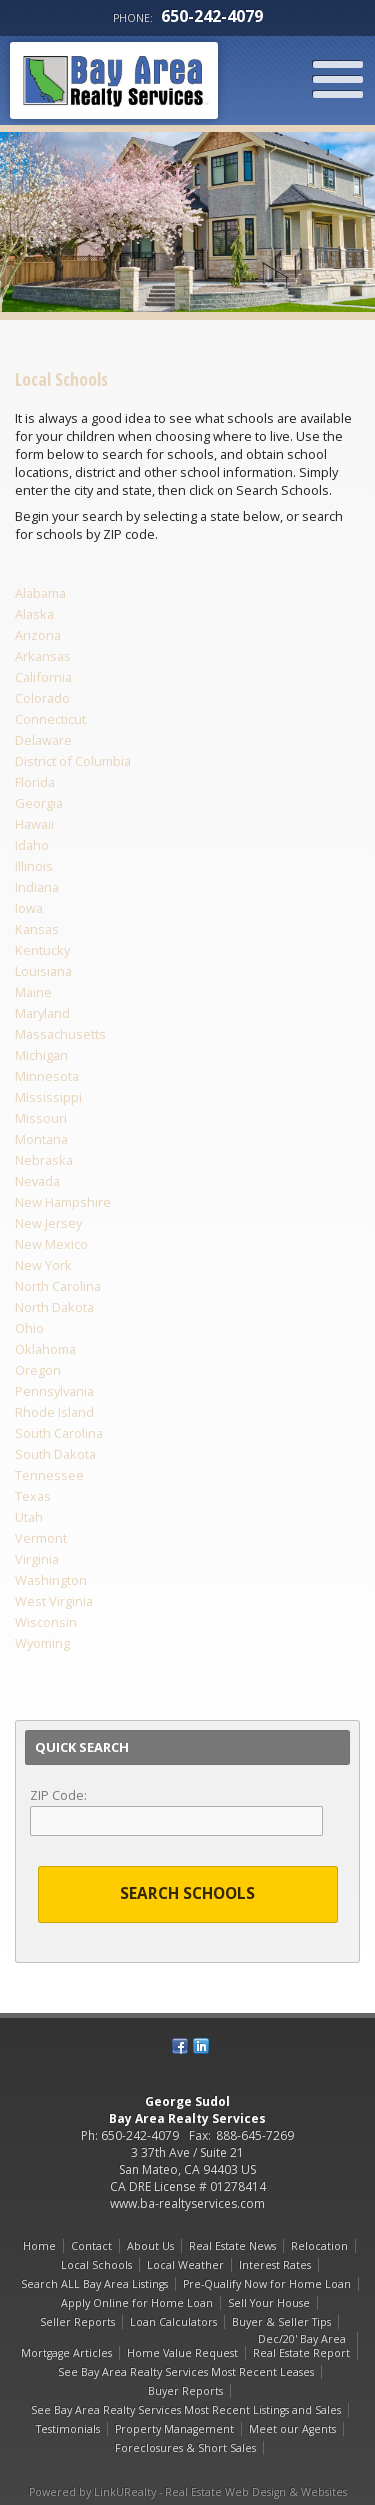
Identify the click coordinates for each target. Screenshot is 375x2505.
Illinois (34, 866)
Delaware (43, 740)
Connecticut (50, 719)
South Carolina (59, 1433)
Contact (91, 2246)
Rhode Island (54, 1412)
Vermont (41, 1538)
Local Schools (96, 2265)
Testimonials (68, 2429)
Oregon (38, 1370)
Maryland (42, 1013)
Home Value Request (182, 2353)
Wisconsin (46, 1622)
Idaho (32, 845)
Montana (41, 1139)
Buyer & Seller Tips (281, 2322)
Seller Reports (77, 2322)
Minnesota (47, 1076)
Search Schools (187, 1893)
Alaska (34, 614)
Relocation (319, 2246)
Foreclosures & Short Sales (185, 2448)
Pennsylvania (54, 1391)
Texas (33, 1496)
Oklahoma (45, 1349)
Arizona (38, 635)
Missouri (41, 1118)
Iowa (29, 908)
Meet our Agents (292, 2429)
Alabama (40, 593)
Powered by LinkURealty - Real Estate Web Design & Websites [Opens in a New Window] (188, 2492)
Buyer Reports (185, 2391)
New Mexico (51, 1244)
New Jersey (48, 1223)
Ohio (29, 1328)
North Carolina (58, 1286)
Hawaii (34, 824)
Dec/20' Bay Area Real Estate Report (301, 2346)
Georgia (39, 803)
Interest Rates (275, 2265)
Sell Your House (269, 2303)
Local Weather (185, 2265)
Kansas (37, 929)
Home (39, 2246)
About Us (150, 2246)
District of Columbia (73, 761)
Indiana (37, 887)
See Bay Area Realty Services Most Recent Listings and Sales (186, 2410)
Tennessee (49, 1475)
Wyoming (42, 1643)
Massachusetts (60, 1034)
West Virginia (54, 1601)
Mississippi (48, 1097)
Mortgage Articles (66, 2353)
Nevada (37, 1181)
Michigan (41, 1055)
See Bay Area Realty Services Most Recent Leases (186, 2372)
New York (43, 1265)
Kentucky (42, 950)
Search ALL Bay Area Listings (94, 2284)
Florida (35, 782)
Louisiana (43, 971)
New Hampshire (63, 1202)
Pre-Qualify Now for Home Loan (267, 2284)
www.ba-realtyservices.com (187, 2203)
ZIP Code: (58, 1795)
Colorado (42, 698)
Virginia (37, 1559)
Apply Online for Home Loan (137, 2303)
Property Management (174, 2429)
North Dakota (54, 1307)
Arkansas (43, 656)
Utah (29, 1517)
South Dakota (55, 1454)
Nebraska (44, 1160)
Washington (51, 1580)
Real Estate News (232, 2246)
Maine (33, 992)
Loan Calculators (173, 2322)
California (43, 677)
